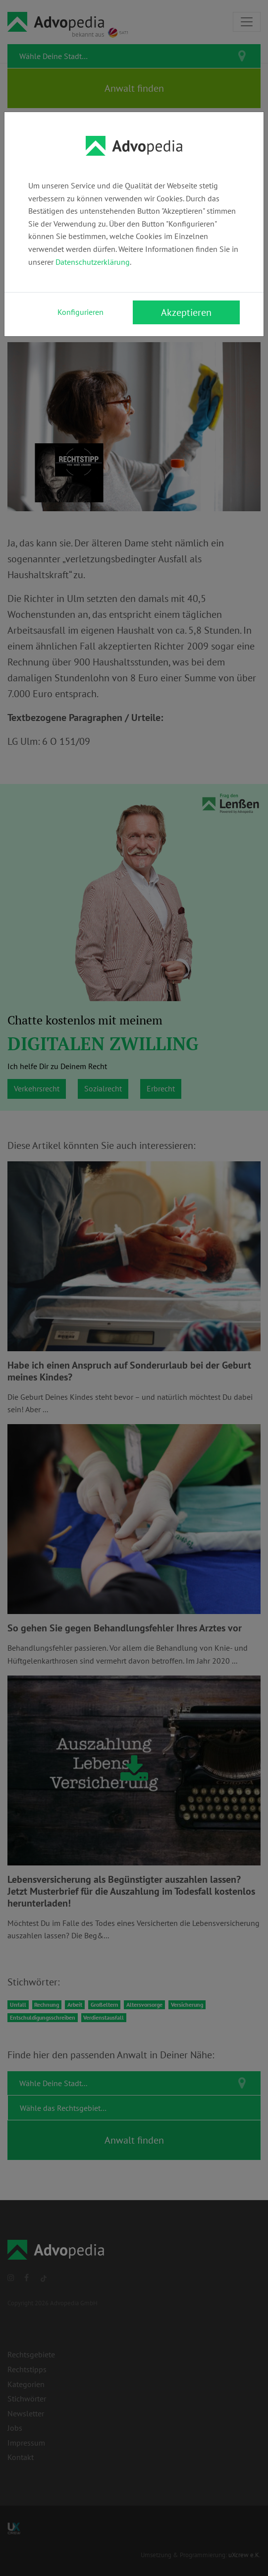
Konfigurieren (80, 312)
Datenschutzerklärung (92, 262)
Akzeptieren (186, 312)
